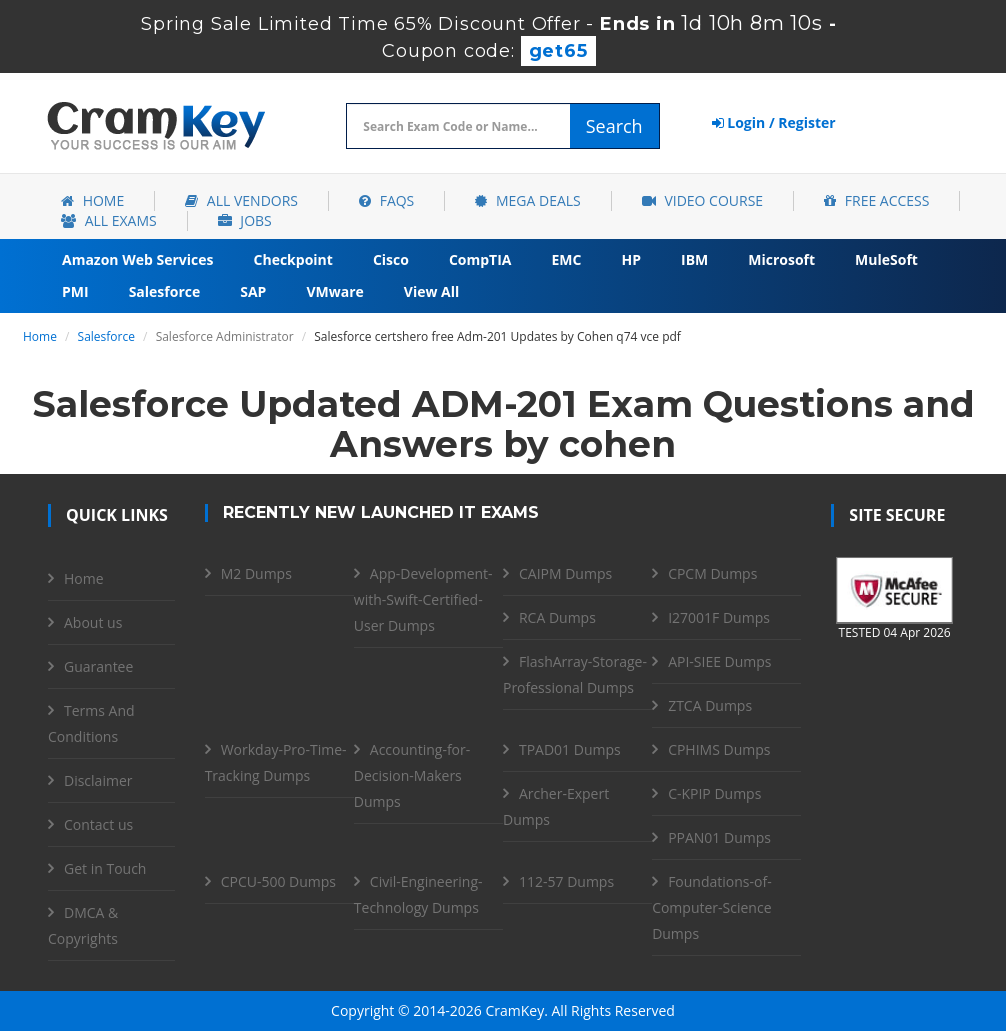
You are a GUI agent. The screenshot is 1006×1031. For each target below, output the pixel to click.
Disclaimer (98, 780)
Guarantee (98, 666)
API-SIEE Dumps (719, 661)
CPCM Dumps (712, 573)
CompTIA (480, 259)
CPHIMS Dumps (719, 749)
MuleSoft (886, 259)
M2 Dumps (256, 573)
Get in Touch (105, 868)
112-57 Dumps (566, 881)
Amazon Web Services (138, 259)
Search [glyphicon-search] (614, 126)
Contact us (98, 824)
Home (92, 200)
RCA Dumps (557, 617)
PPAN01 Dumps (719, 837)
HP (631, 259)
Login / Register (774, 122)
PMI (75, 291)
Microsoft (781, 259)
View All (431, 291)
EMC (567, 259)
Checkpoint (293, 259)
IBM (694, 259)
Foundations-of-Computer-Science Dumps (712, 907)
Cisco (391, 259)
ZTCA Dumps (710, 705)
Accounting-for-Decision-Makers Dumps (412, 775)
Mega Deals (527, 200)
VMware (334, 291)
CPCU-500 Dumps (278, 881)
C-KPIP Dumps (714, 793)
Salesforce (165, 291)
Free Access (876, 200)
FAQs (386, 200)
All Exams (109, 220)
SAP (253, 291)
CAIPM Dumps (565, 573)
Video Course (702, 200)
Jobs (245, 220)
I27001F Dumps (719, 617)
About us (93, 622)
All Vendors (241, 200)
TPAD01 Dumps (570, 749)
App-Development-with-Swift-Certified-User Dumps (423, 599)
